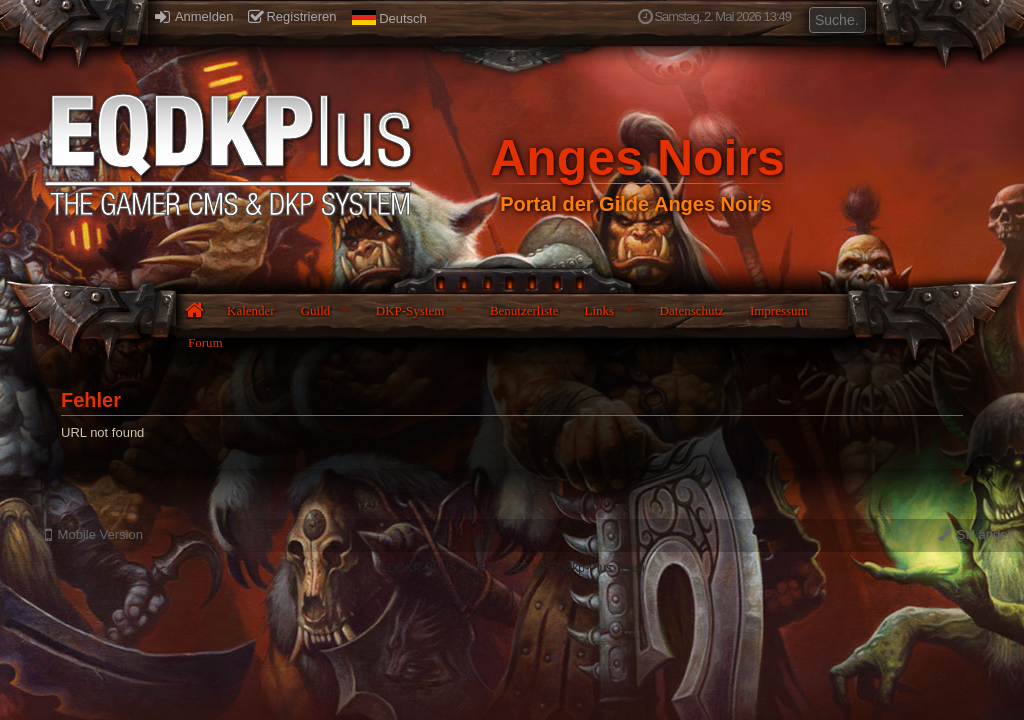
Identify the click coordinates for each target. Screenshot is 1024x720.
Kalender (251, 310)
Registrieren (292, 16)
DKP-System (410, 310)
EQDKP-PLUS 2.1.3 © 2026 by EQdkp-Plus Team (511, 568)
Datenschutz (692, 310)
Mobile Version (94, 534)
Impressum (779, 310)
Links (599, 310)
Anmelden (194, 16)
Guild (316, 310)
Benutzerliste (524, 310)
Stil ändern (978, 534)
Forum (205, 342)
